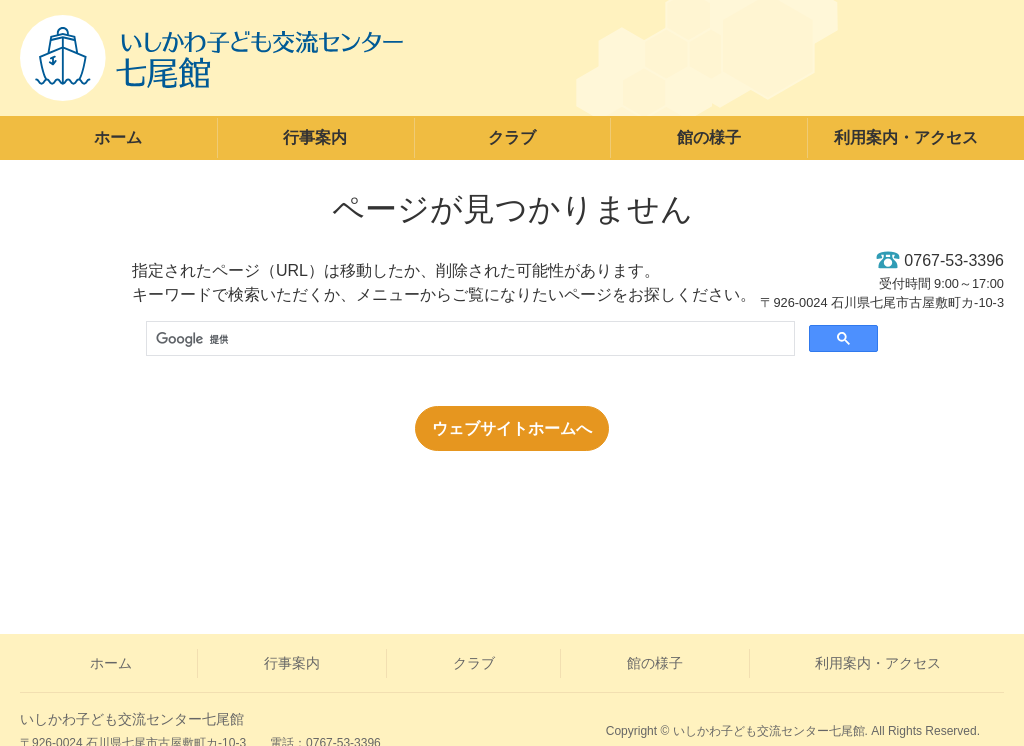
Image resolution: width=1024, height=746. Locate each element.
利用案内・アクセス (906, 137)
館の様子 (709, 137)
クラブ (512, 137)
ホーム (118, 137)
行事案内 (315, 137)
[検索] (468, 340)
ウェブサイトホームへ (512, 428)
